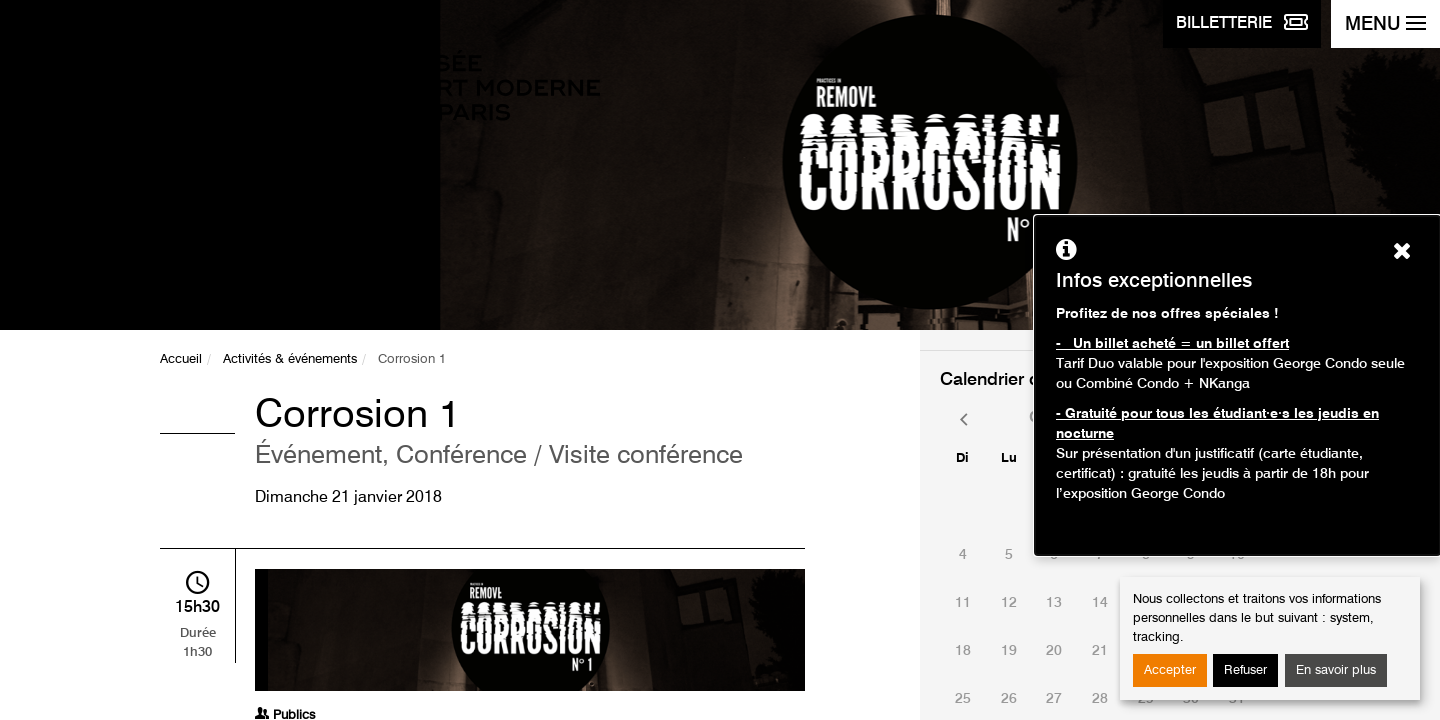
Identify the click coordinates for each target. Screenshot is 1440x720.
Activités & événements (290, 359)
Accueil (181, 359)
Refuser (1245, 670)
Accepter (1170, 670)
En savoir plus (1336, 670)
